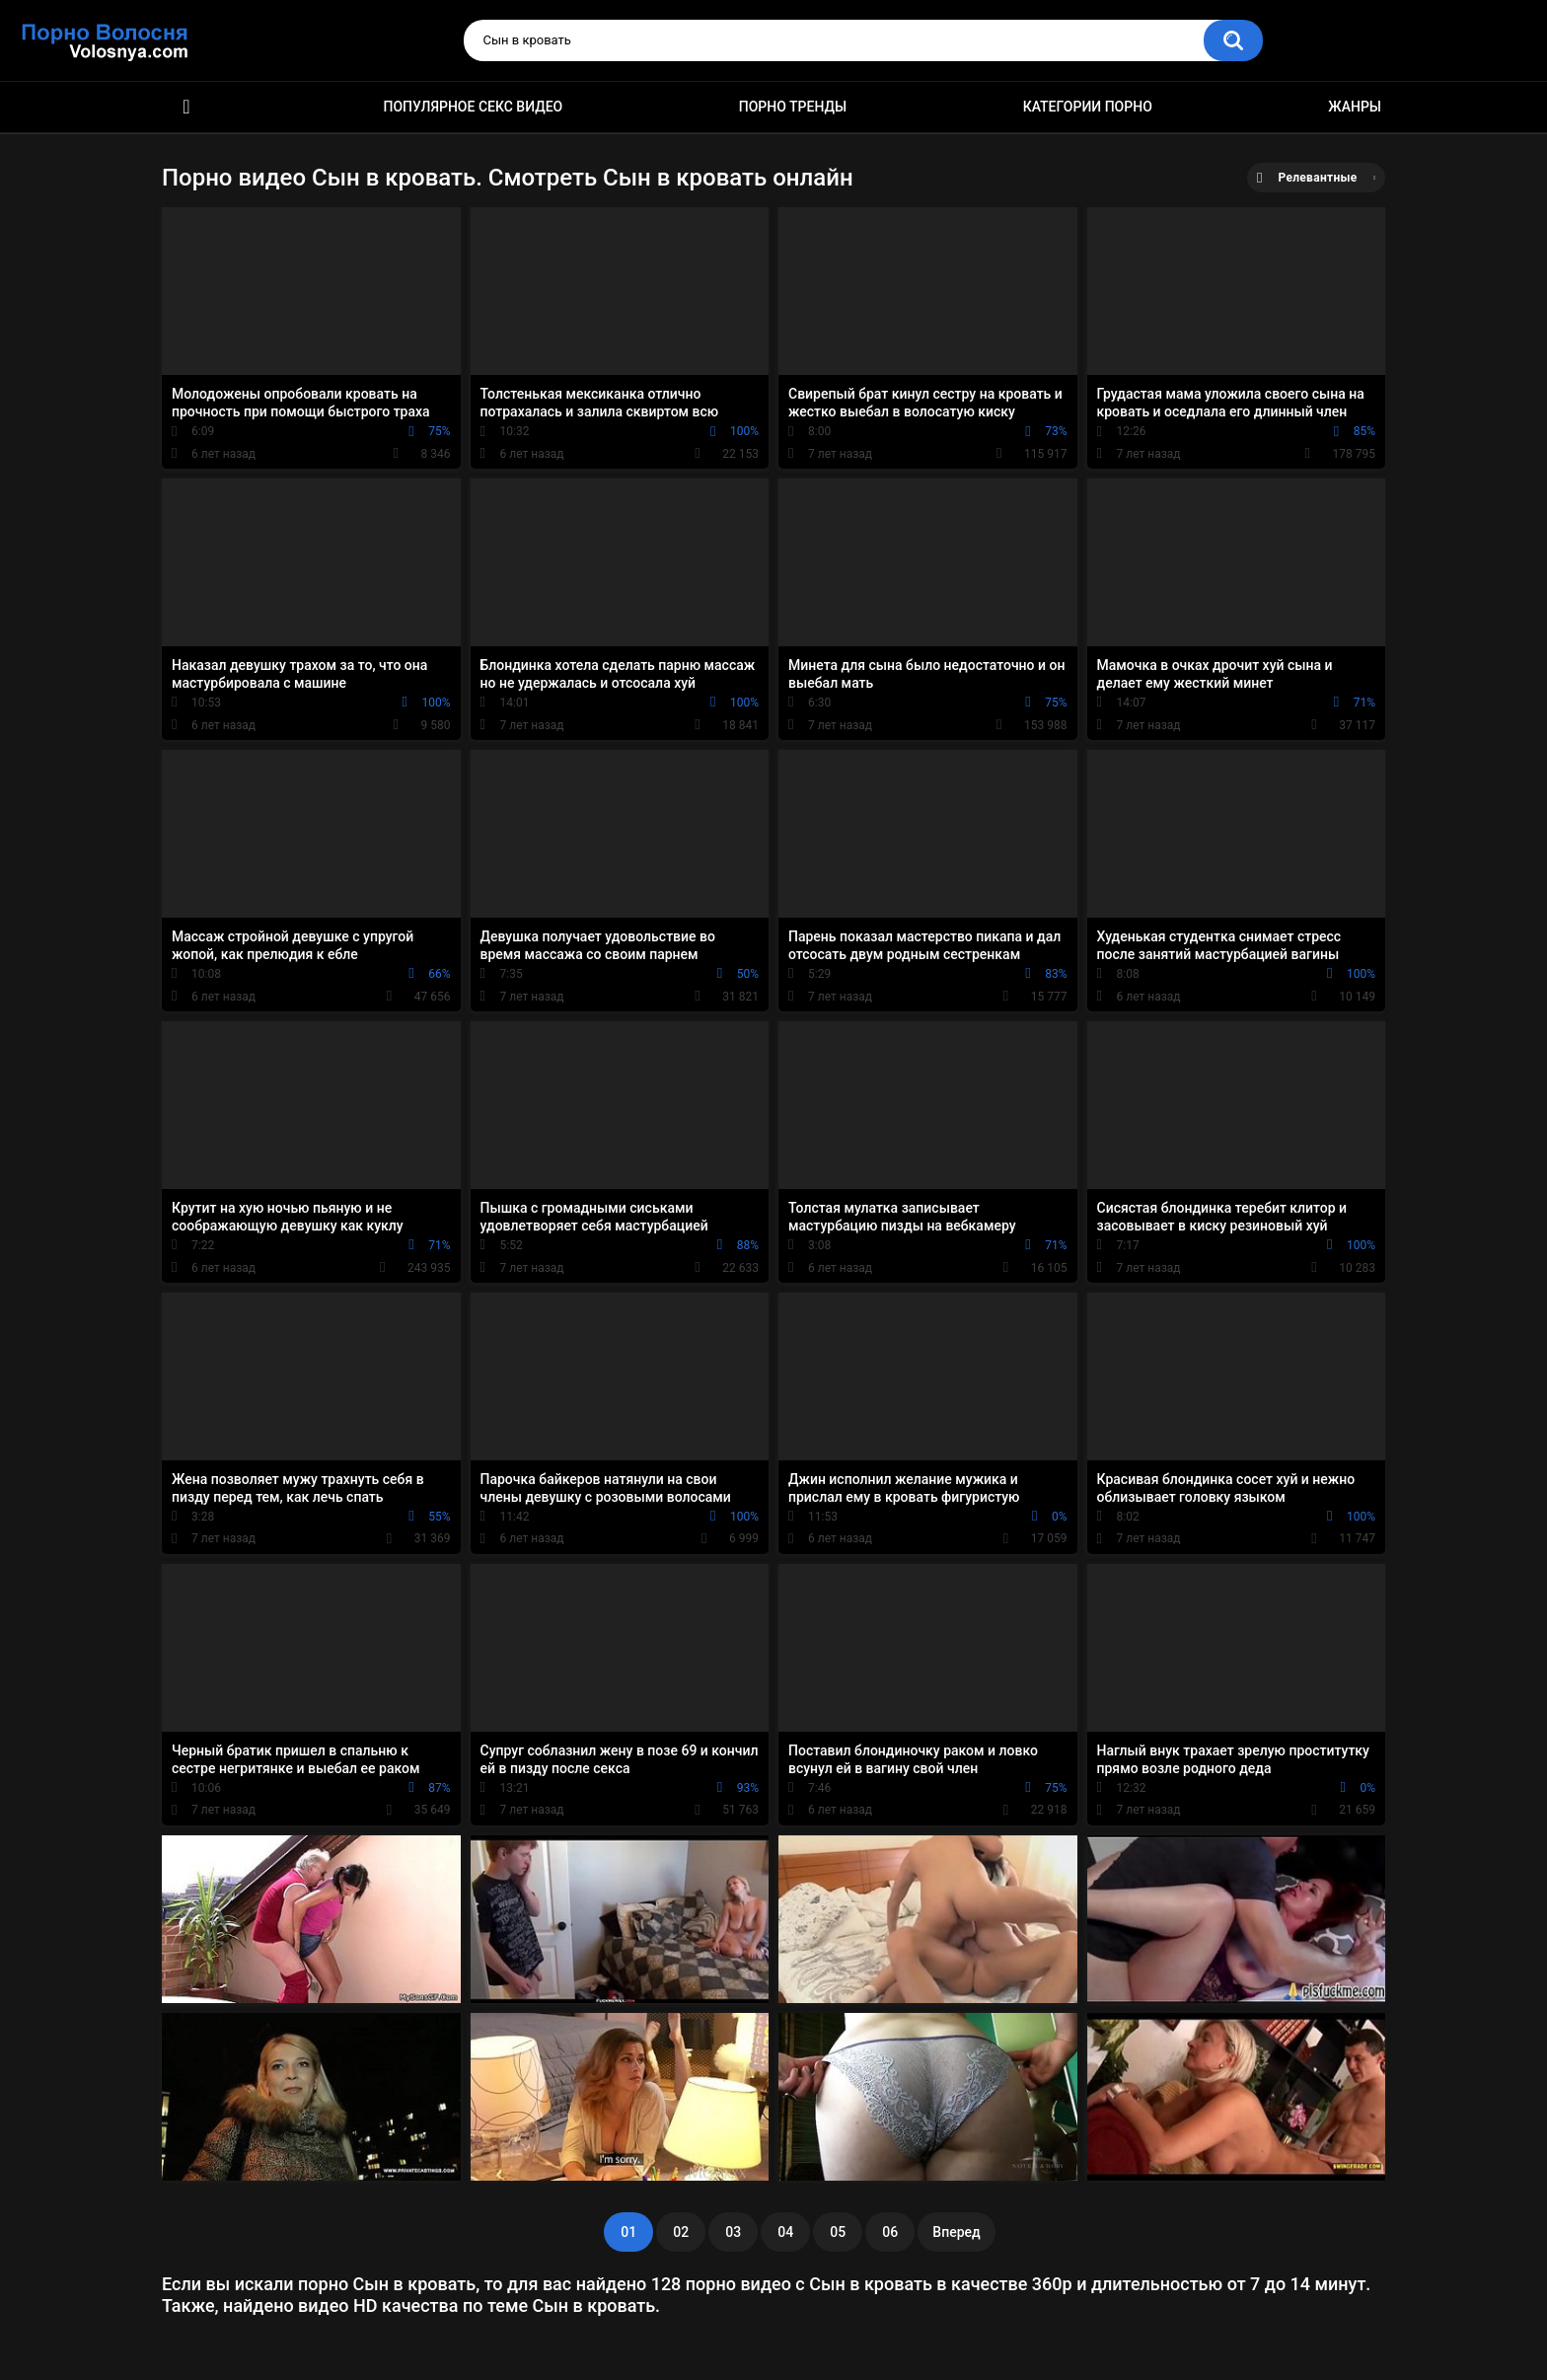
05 (838, 2232)
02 (681, 2232)
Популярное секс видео (473, 106)
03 (733, 2232)
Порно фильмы (186, 107)
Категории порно (1087, 106)
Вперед (956, 2232)
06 (890, 2232)
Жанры (1354, 106)
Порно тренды (793, 106)
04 (785, 2232)
